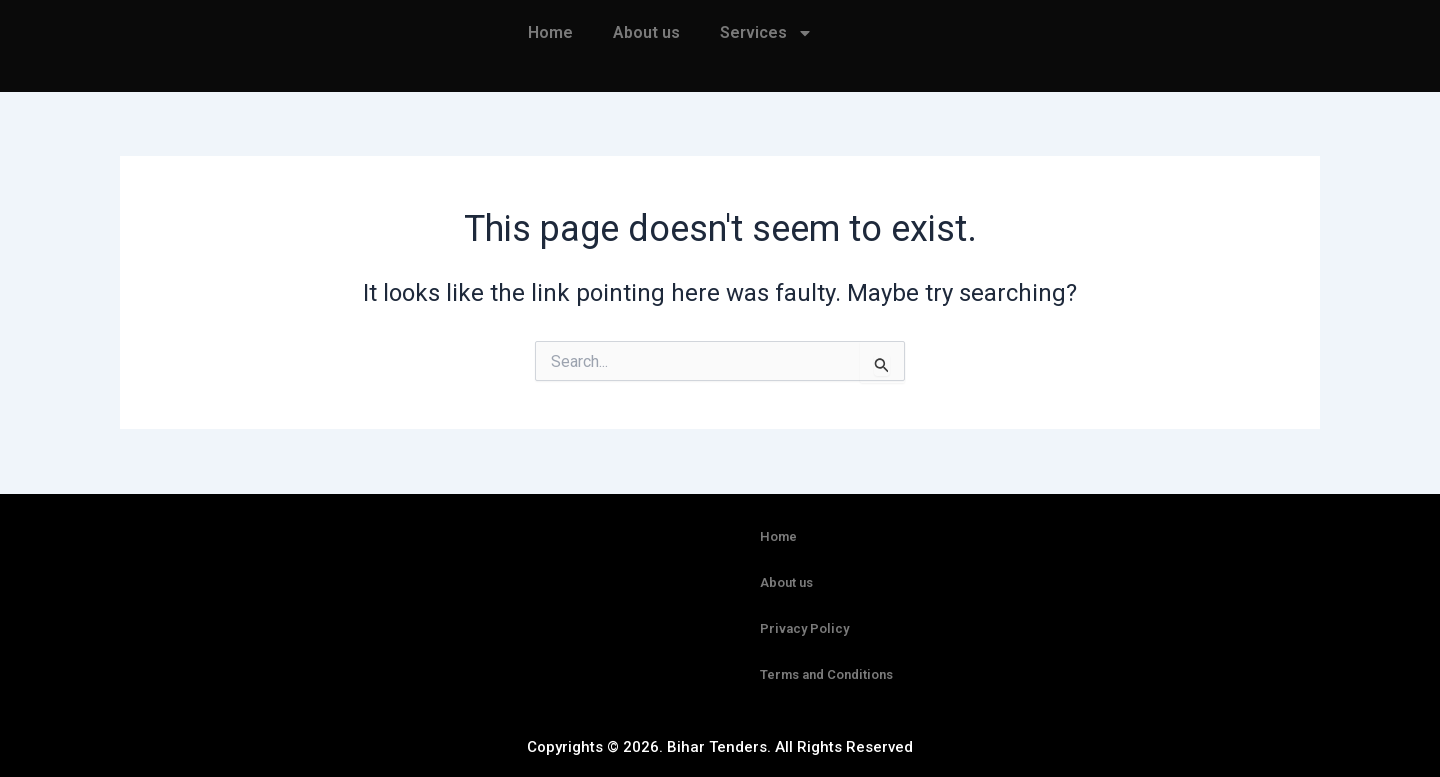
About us (646, 32)
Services (766, 33)
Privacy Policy (804, 628)
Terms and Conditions (826, 674)
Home (550, 32)
